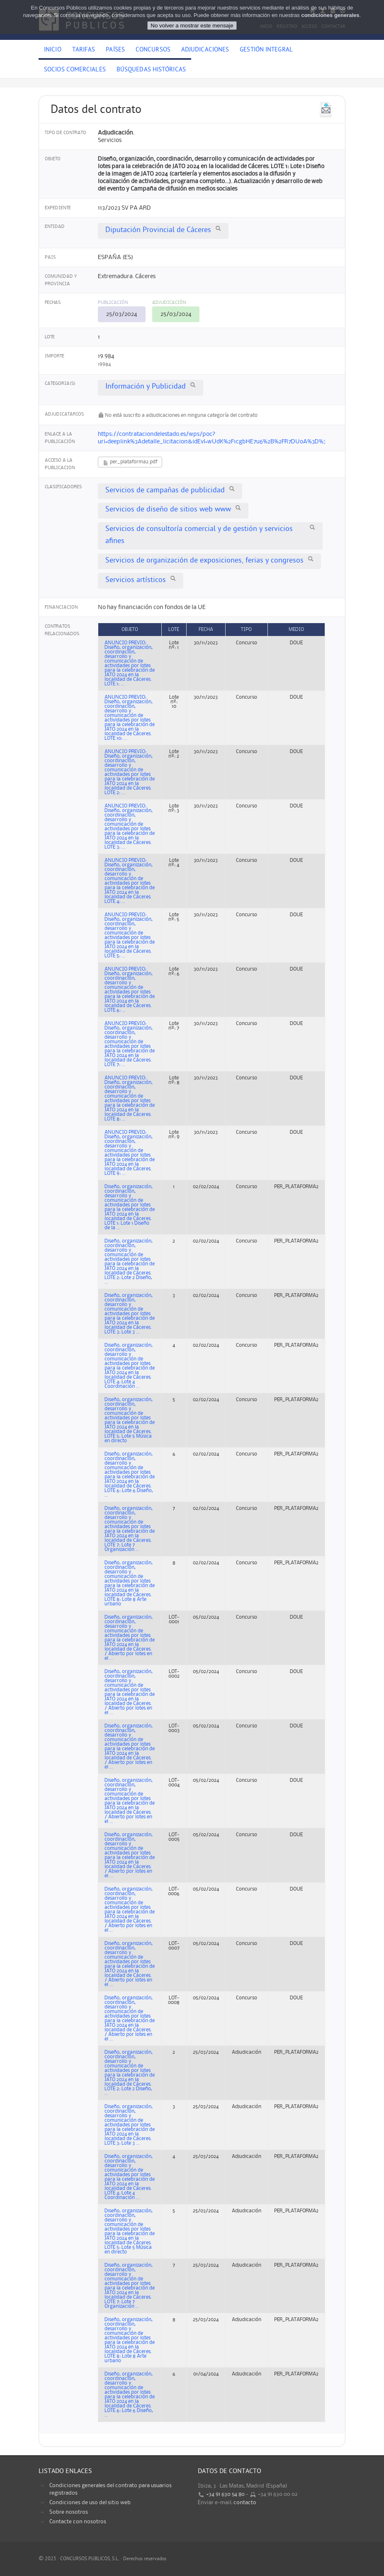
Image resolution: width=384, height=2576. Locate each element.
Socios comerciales (75, 70)
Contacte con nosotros (77, 2521)
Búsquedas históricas (151, 70)
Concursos (153, 50)
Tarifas (83, 50)
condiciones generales (330, 15)
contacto (244, 2502)
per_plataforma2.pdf (130, 463)
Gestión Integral (266, 50)
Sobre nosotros (68, 2512)
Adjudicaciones (205, 50)
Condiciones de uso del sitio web (90, 2502)
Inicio (52, 50)
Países (115, 50)
